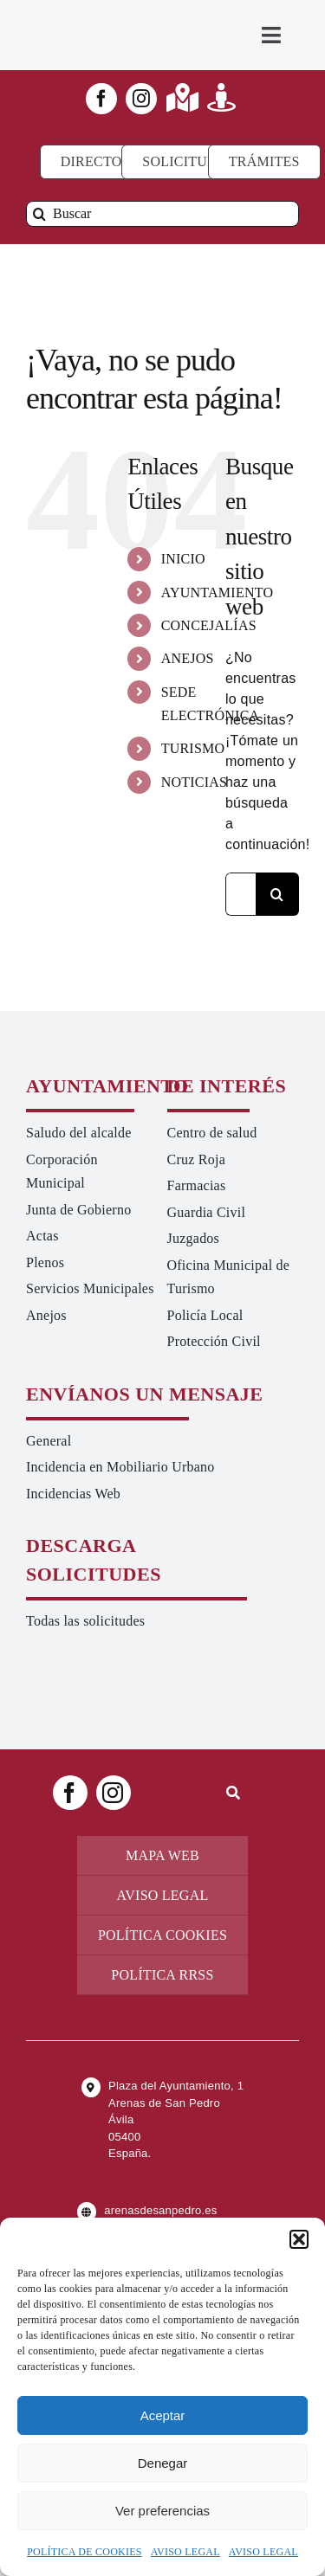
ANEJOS (187, 658)
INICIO (183, 558)
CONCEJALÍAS (209, 625)
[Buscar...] (240, 894)
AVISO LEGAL (185, 2552)
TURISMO (193, 748)
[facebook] (101, 98)
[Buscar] (162, 214)
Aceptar (162, 2415)
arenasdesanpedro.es (160, 2210)
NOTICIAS (194, 782)
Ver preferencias (162, 2510)
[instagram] (141, 98)
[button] (299, 2239)
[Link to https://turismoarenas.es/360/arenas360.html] (221, 97)
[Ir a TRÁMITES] (264, 162)
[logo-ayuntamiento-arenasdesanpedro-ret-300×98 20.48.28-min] (94, 17)
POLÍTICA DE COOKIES (84, 2552)
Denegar (163, 2463)
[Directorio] (103, 162)
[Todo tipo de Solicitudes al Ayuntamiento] (188, 162)
